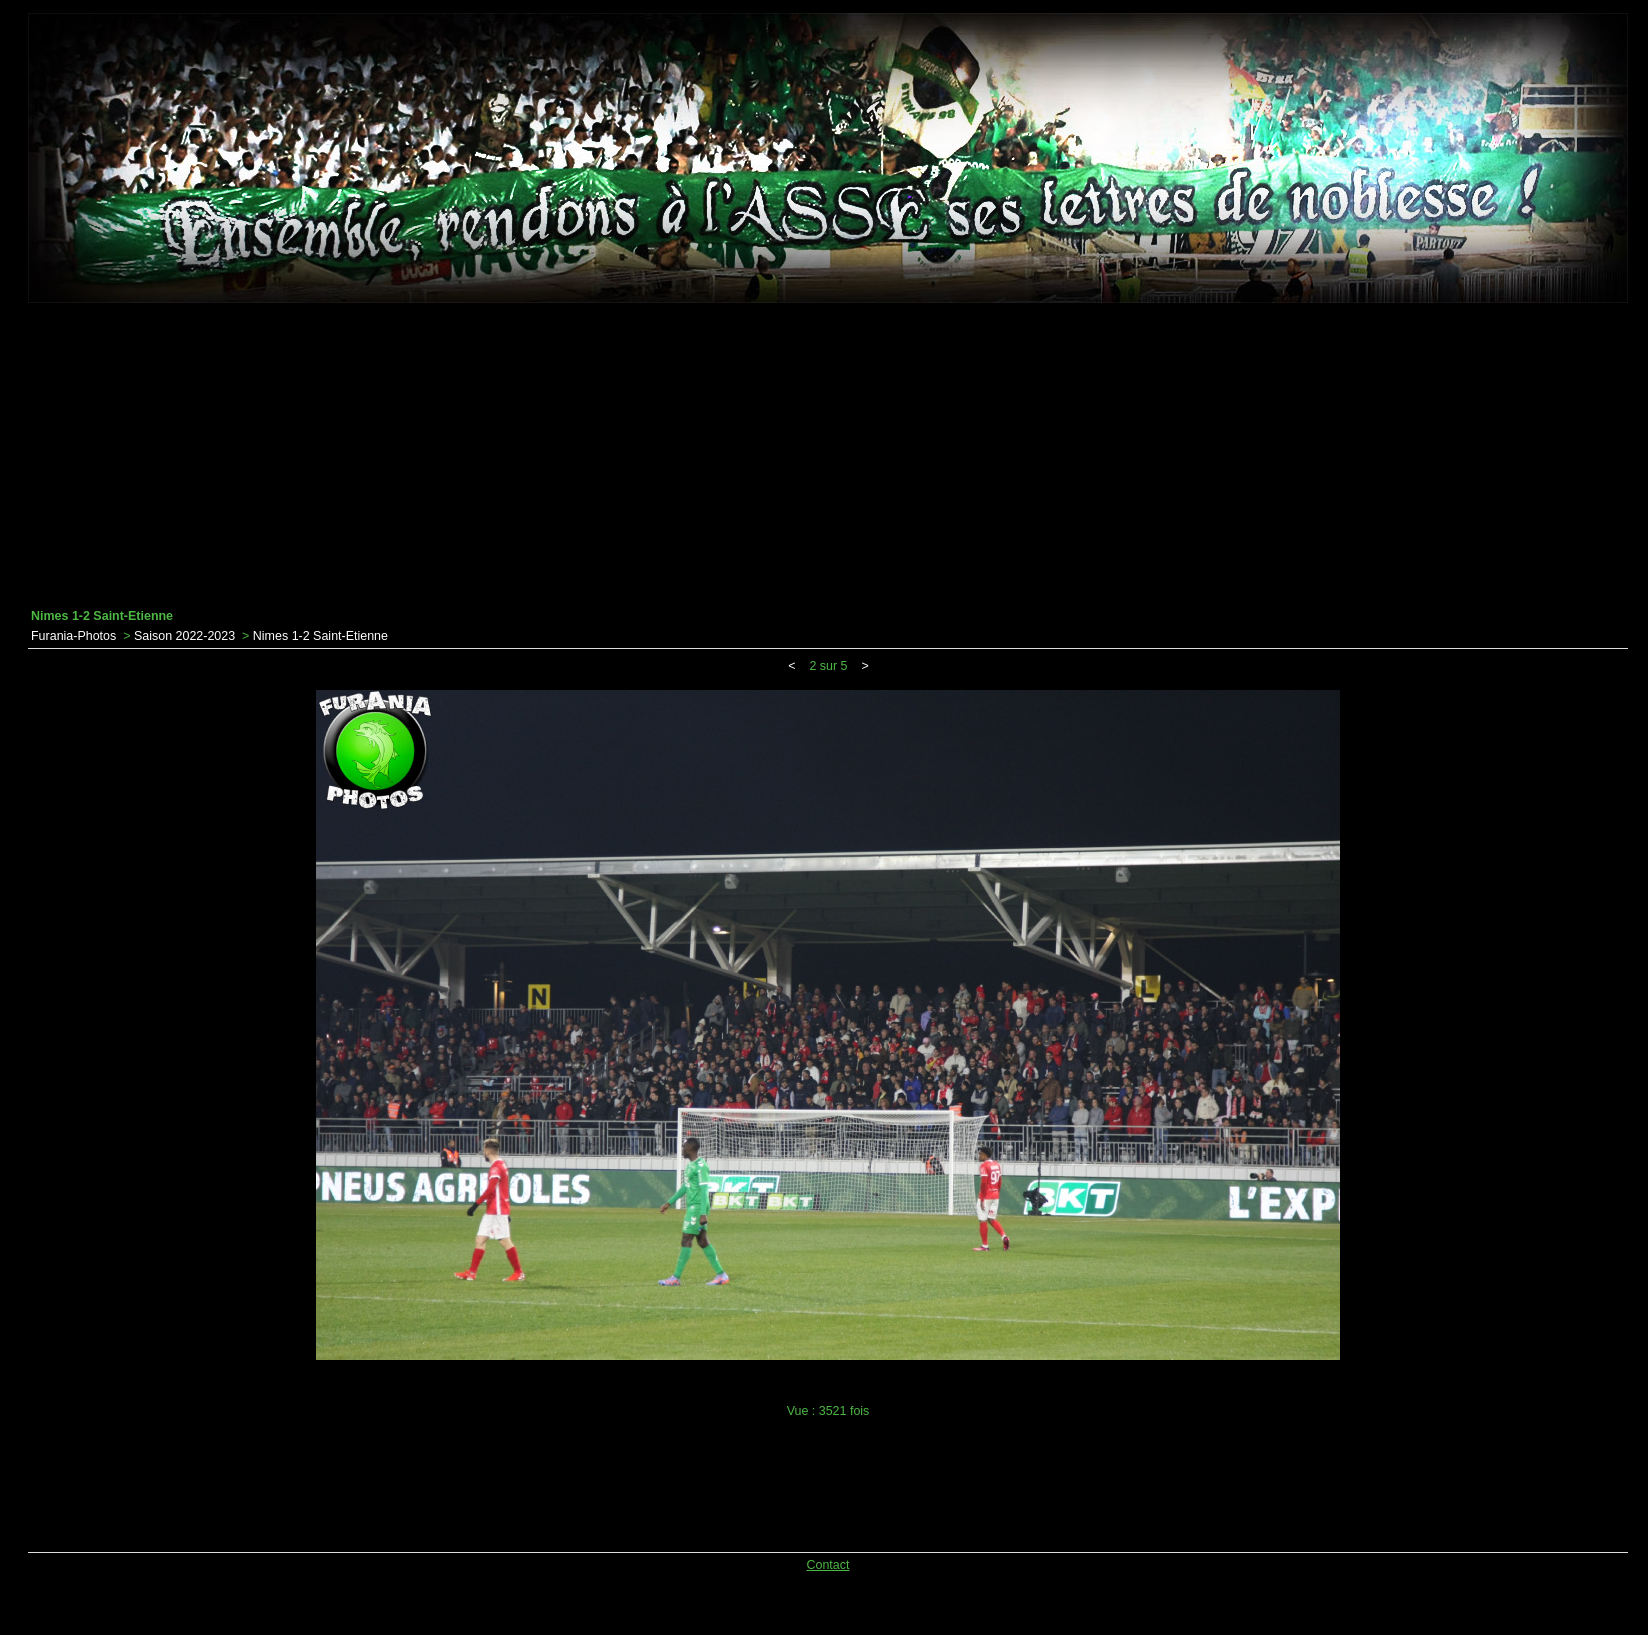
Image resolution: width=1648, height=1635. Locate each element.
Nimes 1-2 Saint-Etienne (320, 636)
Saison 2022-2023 (184, 636)
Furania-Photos (73, 636)
